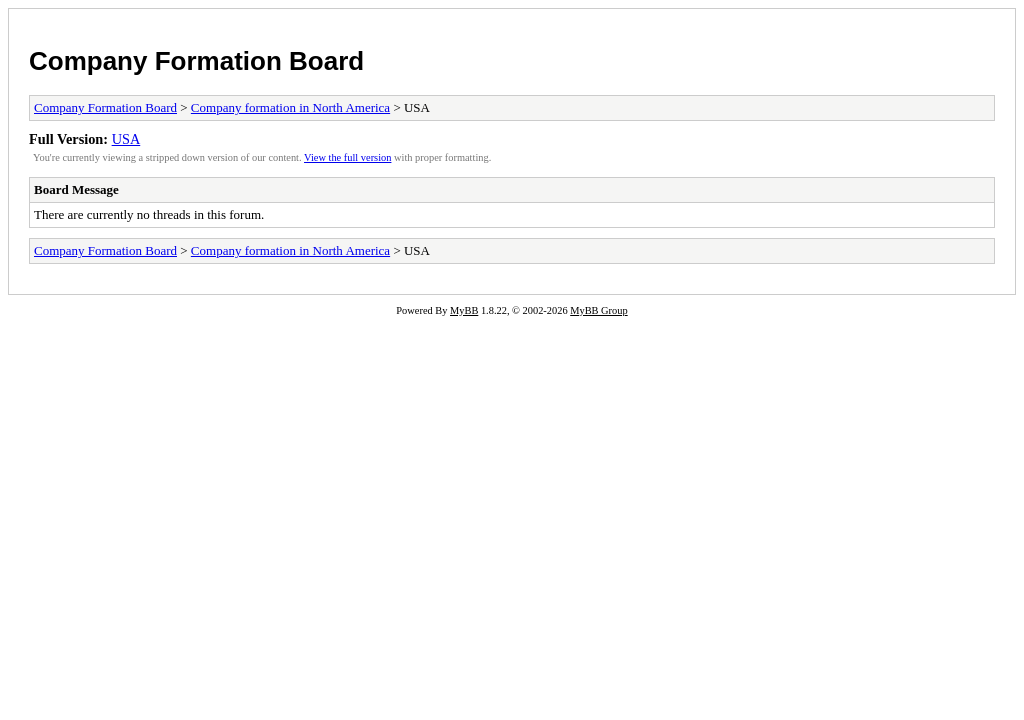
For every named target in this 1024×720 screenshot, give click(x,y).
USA (126, 139)
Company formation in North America (290, 107)
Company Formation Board (196, 61)
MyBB (464, 310)
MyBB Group (598, 310)
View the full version (347, 157)
